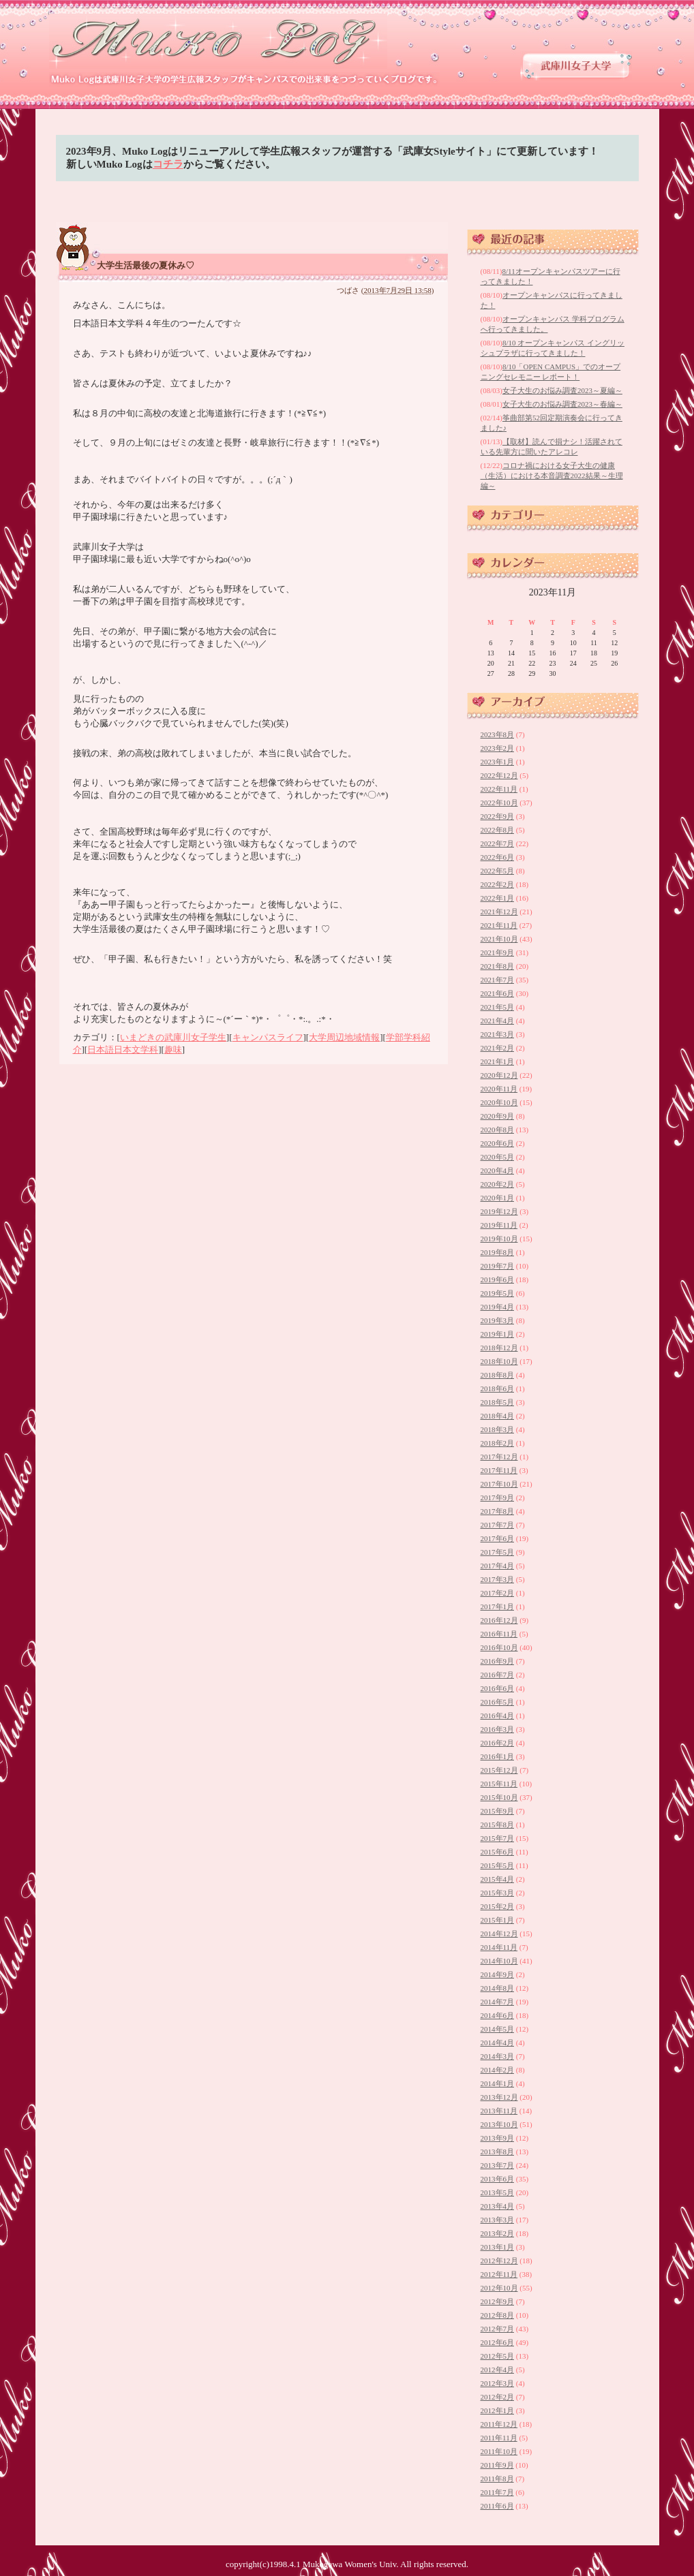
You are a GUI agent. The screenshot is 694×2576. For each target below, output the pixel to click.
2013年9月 (498, 2138)
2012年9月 (498, 2301)
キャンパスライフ (267, 1037)
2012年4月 (498, 2369)
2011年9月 (497, 2465)
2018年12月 (499, 1348)
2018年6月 (498, 1388)
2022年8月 (498, 830)
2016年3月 (498, 1729)
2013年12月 (499, 2097)
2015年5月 (498, 1865)
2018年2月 (498, 1443)
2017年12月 (499, 1457)
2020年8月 (498, 1130)
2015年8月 (498, 1824)
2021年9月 (498, 952)
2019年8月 (498, 1252)
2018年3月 (498, 1429)
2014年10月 (499, 1961)
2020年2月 (498, 1184)
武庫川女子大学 (576, 65)
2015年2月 (498, 1906)
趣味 (173, 1049)
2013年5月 (498, 2192)
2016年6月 (498, 1688)
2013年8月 (498, 2151)
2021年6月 (498, 993)
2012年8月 (498, 2315)
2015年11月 (499, 1784)
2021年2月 (498, 1048)
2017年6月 (498, 1538)
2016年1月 (498, 1756)
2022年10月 (499, 802)
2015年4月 (498, 1879)
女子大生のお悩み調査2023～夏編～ (562, 390)
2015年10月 (499, 1797)
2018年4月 (498, 1416)
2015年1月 (498, 1920)
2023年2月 (498, 748)
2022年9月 (498, 816)
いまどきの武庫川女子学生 (173, 1037)
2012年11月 (499, 2274)
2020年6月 (498, 1143)
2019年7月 (498, 1266)
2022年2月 (498, 884)
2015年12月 (499, 1770)
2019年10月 (499, 1239)
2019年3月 (498, 1320)
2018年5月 (498, 1402)
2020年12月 (499, 1075)
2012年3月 (498, 2383)
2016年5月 (498, 1702)
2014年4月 (498, 2042)
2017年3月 (498, 1579)
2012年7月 (498, 2329)
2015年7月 (498, 1838)
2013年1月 (498, 2247)
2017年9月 (498, 1497)
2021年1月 (498, 1061)
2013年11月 (499, 2111)
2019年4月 (498, 1307)
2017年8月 (498, 1511)
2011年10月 (499, 2451)
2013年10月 (499, 2124)
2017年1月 (498, 1606)
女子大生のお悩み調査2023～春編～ (562, 404)
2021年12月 (499, 911)
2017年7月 (498, 1525)
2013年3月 (498, 2220)
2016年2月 (498, 1743)
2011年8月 (497, 2478)
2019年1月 (498, 1334)
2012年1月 (498, 2410)
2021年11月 (499, 925)
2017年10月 (499, 1484)
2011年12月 (499, 2424)
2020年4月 (498, 1170)
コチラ (168, 164)
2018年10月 (499, 1361)
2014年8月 (498, 1988)
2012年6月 (498, 2342)
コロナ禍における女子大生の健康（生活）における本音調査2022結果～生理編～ (552, 475)
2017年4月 (498, 1566)
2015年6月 (498, 1852)
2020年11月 (499, 1089)
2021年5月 (498, 1007)
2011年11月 (499, 2438)
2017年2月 (498, 1593)
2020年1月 (498, 1198)
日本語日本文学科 (122, 1049)
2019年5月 (498, 1293)
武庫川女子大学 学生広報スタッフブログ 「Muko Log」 (219, 41)
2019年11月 (499, 1225)
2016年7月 (498, 1675)
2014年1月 (498, 2083)
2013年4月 (498, 2206)
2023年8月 (498, 734)
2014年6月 (498, 2015)
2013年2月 (498, 2233)
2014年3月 (498, 2056)
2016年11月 (499, 1634)
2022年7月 (498, 843)
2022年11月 (499, 789)
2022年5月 (498, 871)
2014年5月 (498, 2029)
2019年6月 (498, 1279)
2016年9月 (498, 1661)
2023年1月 (498, 762)
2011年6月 (497, 2506)
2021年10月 (499, 939)
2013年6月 (498, 2179)
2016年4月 (498, 1715)
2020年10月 (499, 1102)
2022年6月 (498, 857)
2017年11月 (499, 1470)
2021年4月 (498, 1021)
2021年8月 (498, 966)
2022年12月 (499, 775)
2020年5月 (498, 1157)
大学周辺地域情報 (344, 1037)
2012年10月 (499, 2288)
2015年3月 (498, 1893)
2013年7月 (498, 2165)
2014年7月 (498, 2002)
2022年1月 (498, 898)
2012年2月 (498, 2397)
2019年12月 (499, 1211)
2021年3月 (498, 1034)
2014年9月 (498, 1974)
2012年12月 (499, 2260)
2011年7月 (497, 2492)
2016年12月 (499, 1620)
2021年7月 (498, 980)
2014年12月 (499, 1933)
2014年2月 (498, 2070)
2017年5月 (498, 1552)
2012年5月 (498, 2356)
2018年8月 (498, 1375)
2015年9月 (498, 1811)
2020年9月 (498, 1116)
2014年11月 (499, 1947)
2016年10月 (499, 1647)
